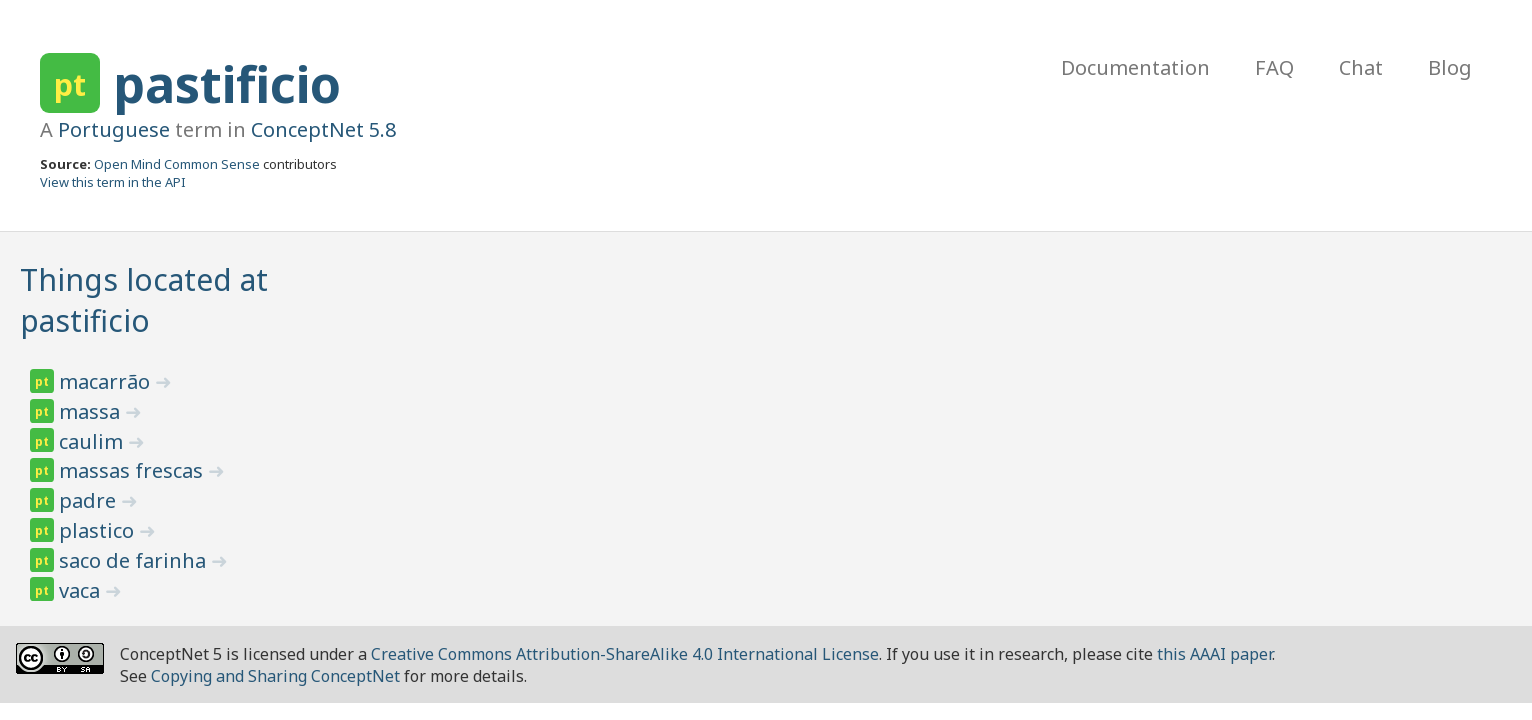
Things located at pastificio (144, 300)
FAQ (1274, 67)
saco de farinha (135, 560)
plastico (99, 530)
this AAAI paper (1214, 654)
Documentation (1135, 67)
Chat (1361, 67)
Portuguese (114, 129)
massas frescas (133, 470)
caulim (93, 441)
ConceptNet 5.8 (323, 129)
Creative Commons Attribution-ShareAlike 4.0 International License (625, 654)
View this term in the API (113, 182)
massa (92, 411)
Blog (1450, 67)
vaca (82, 590)
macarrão (107, 381)
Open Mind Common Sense (177, 164)
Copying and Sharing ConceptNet (275, 676)
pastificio (227, 84)
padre (90, 500)
